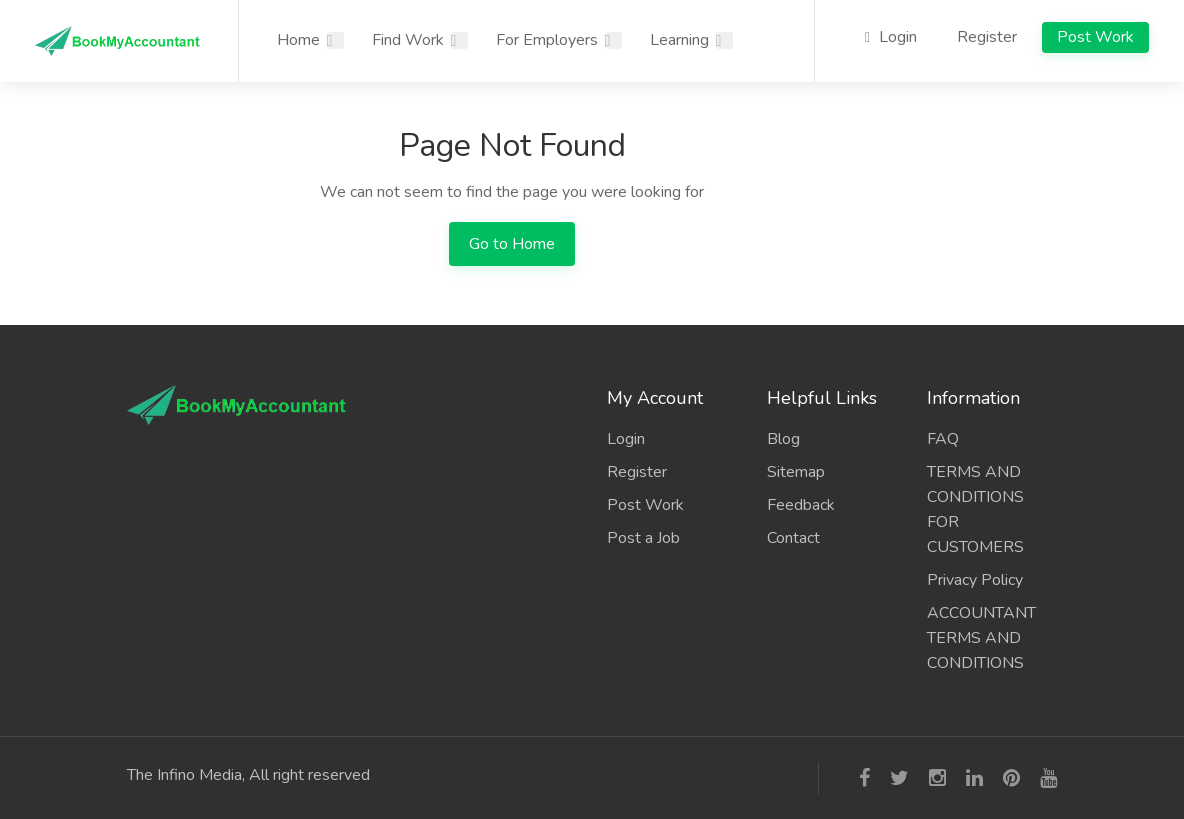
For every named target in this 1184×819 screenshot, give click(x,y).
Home (298, 40)
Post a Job (643, 538)
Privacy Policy (975, 580)
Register (987, 37)
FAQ (943, 439)
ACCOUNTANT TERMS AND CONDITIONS (981, 638)
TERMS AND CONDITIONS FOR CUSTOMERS (975, 509)
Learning (679, 40)
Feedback (801, 505)
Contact (793, 538)
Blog (783, 439)
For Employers (547, 40)
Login (891, 37)
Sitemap (796, 472)
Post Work (1095, 37)
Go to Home (512, 244)
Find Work (408, 40)
